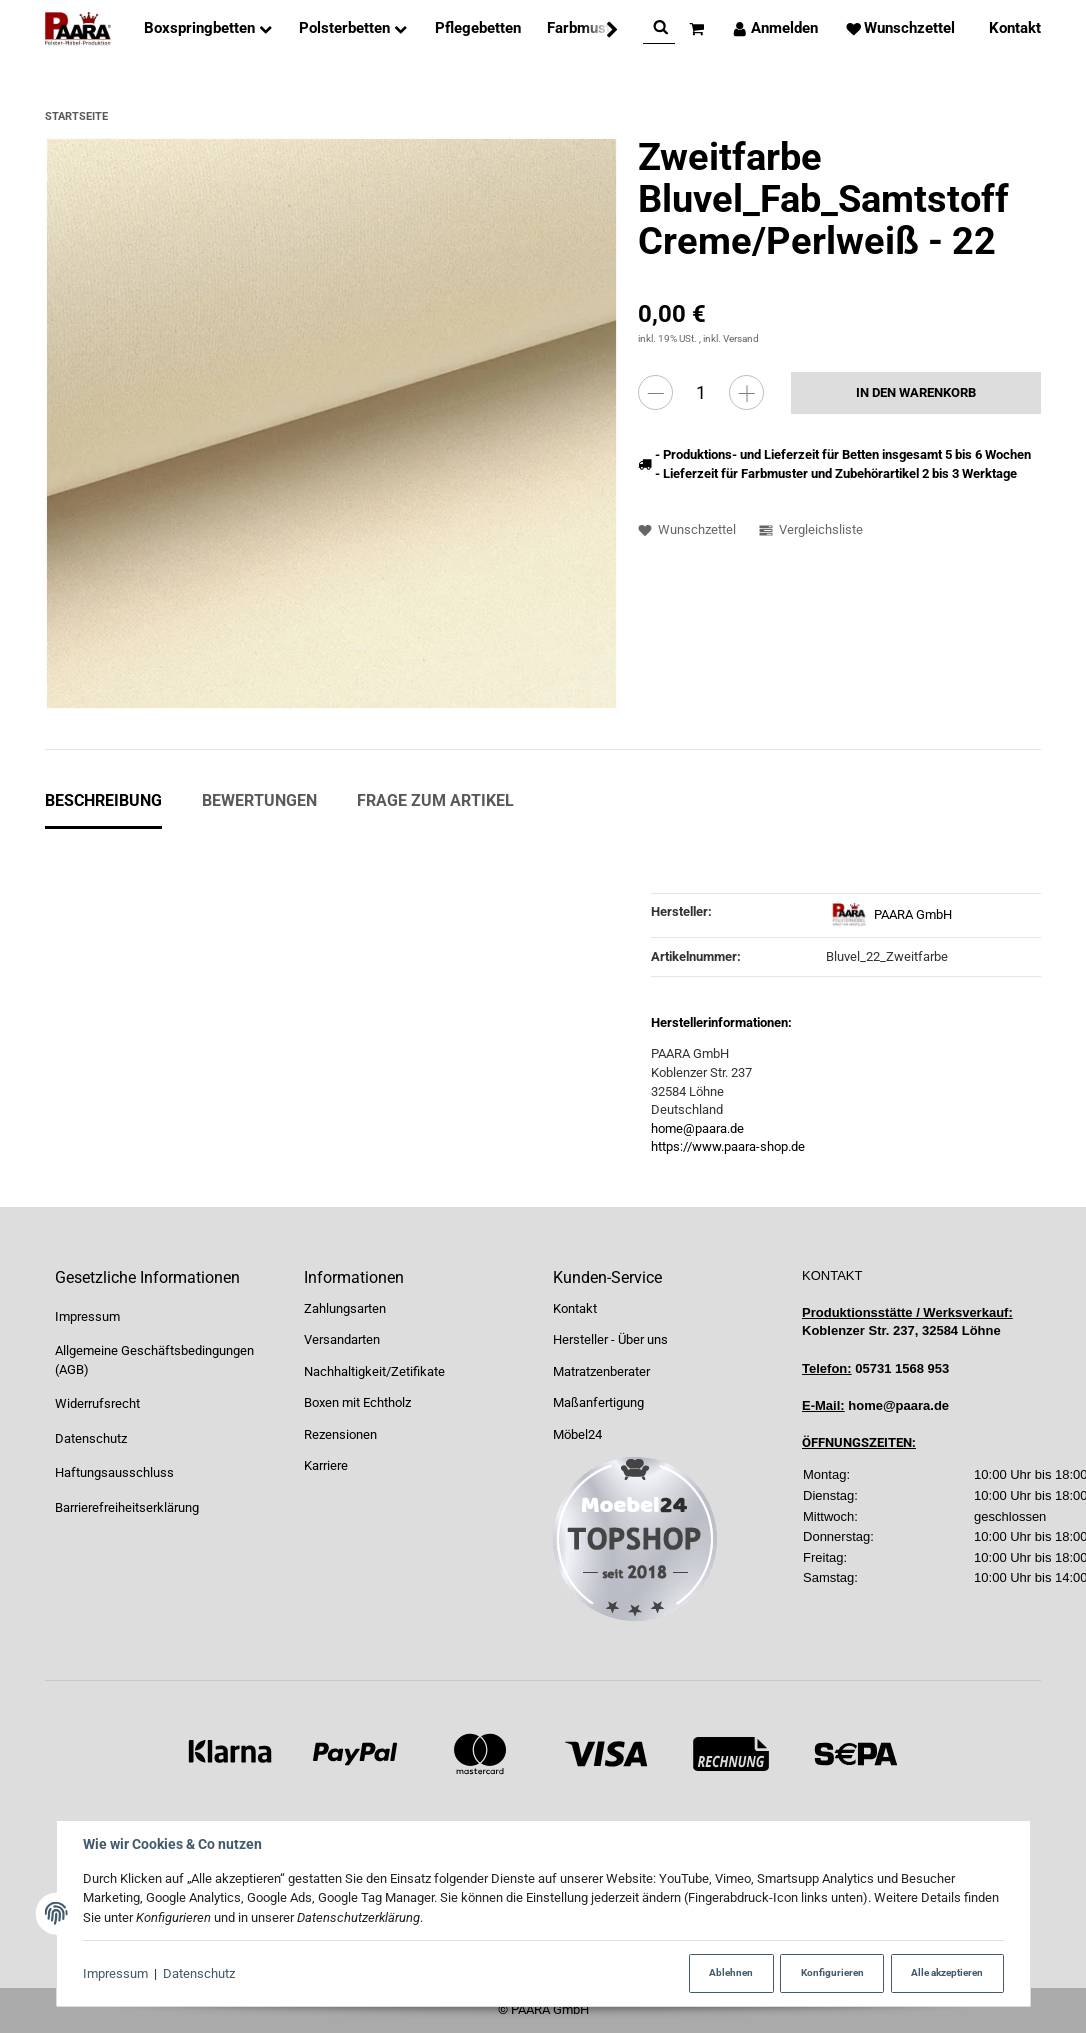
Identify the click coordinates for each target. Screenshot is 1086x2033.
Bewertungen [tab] (259, 800)
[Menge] (701, 392)
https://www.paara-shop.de (728, 1146)
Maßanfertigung (598, 1402)
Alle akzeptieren (947, 1972)
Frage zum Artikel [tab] (435, 800)
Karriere (326, 1465)
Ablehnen (731, 1972)
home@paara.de (697, 1128)
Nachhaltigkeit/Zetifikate (374, 1371)
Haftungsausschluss (114, 1472)
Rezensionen (340, 1434)
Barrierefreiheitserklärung (127, 1507)
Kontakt (575, 1308)
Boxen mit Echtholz (357, 1402)
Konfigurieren (832, 1972)
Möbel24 (577, 1434)
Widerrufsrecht (97, 1403)
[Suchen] (645, 28)
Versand (741, 338)
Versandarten (342, 1339)
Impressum (115, 1973)
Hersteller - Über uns (610, 1339)
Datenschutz (199, 1973)
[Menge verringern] (655, 392)
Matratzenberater (601, 1371)
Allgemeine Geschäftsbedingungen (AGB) (154, 1360)
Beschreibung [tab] (103, 800)
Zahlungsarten (345, 1308)
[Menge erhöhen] (746, 392)
